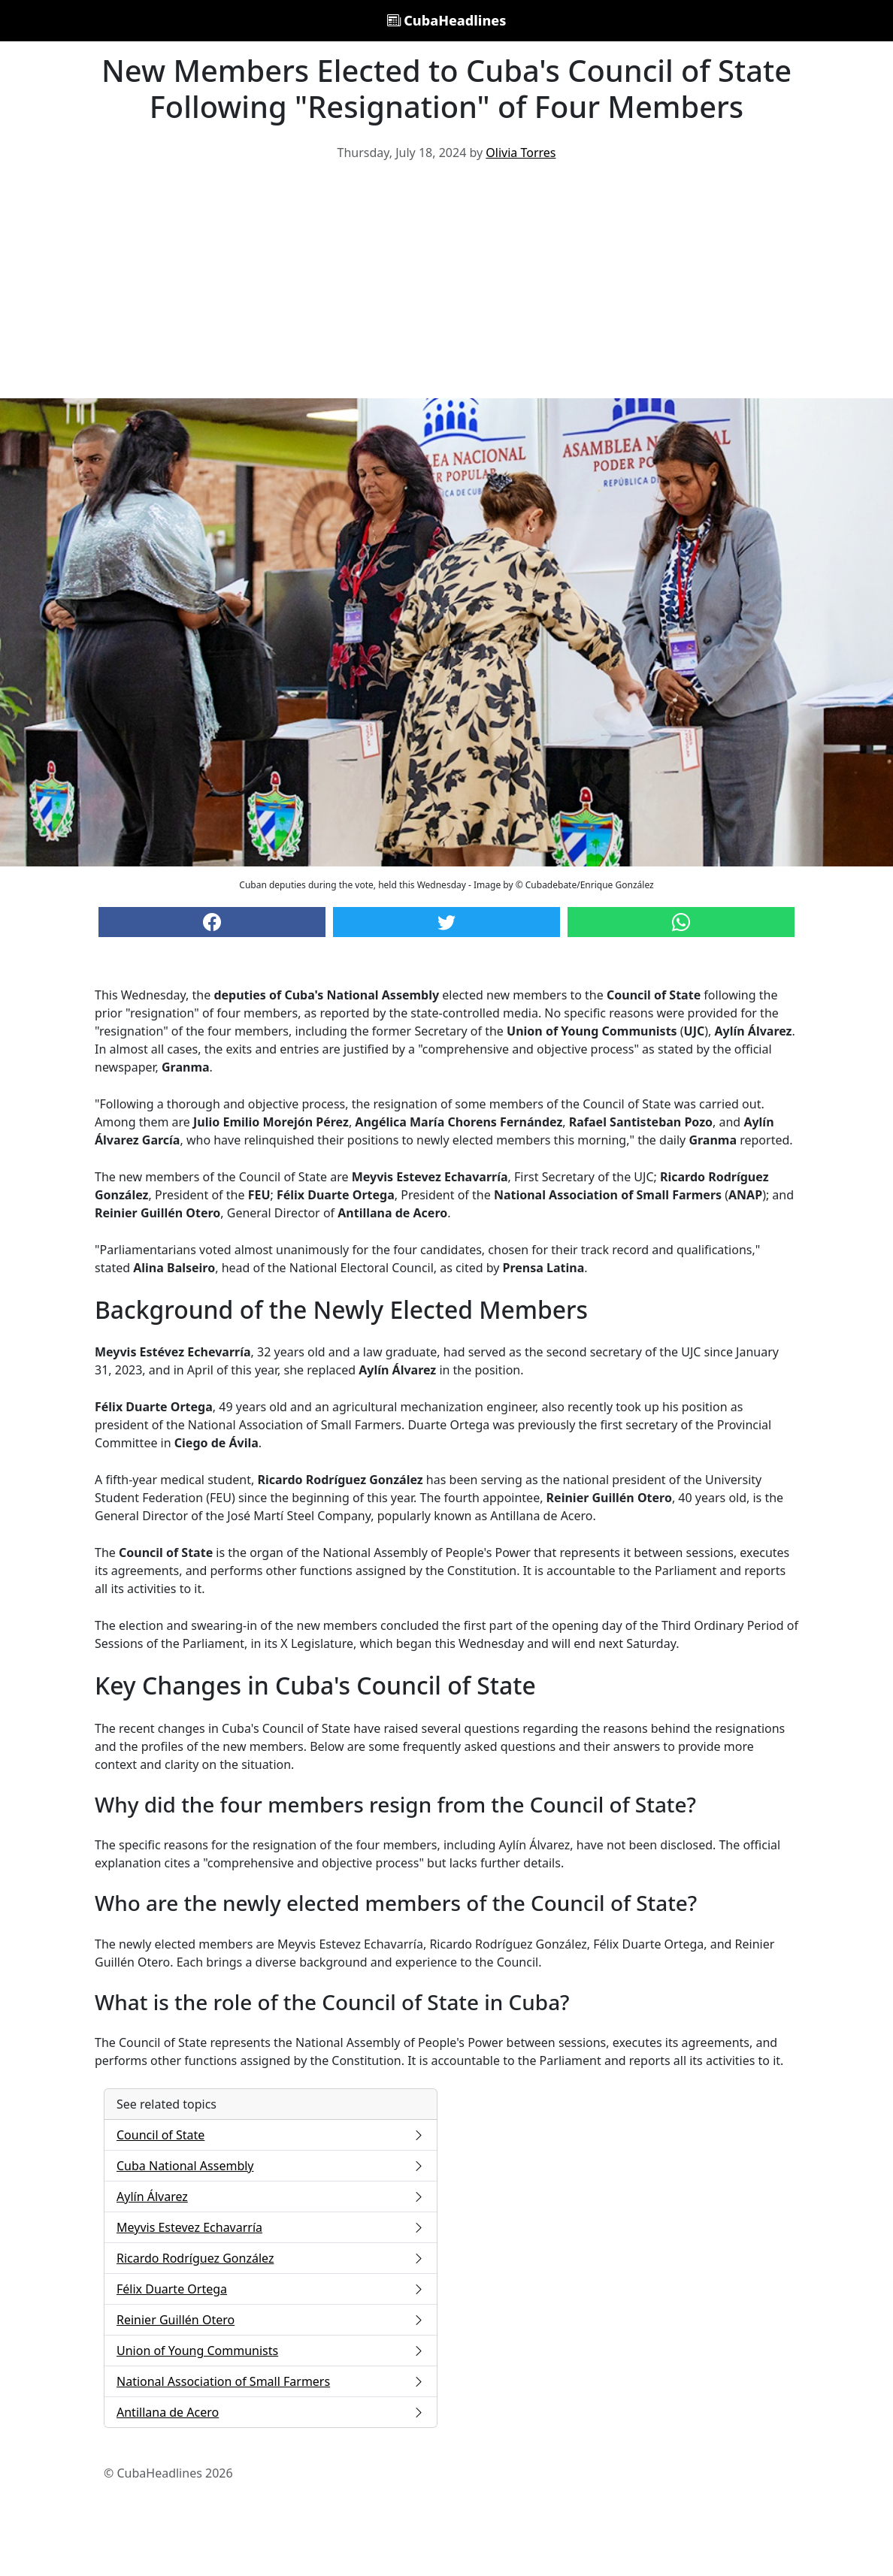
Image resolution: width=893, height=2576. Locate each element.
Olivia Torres (520, 152)
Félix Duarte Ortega (271, 2289)
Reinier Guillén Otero (271, 2320)
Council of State (271, 2135)
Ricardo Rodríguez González (271, 2258)
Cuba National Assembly (271, 2166)
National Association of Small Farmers (271, 2381)
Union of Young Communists (271, 2351)
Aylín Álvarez (271, 2196)
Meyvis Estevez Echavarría (271, 2227)
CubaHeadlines (447, 20)
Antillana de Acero (271, 2412)
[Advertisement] (446, 285)
